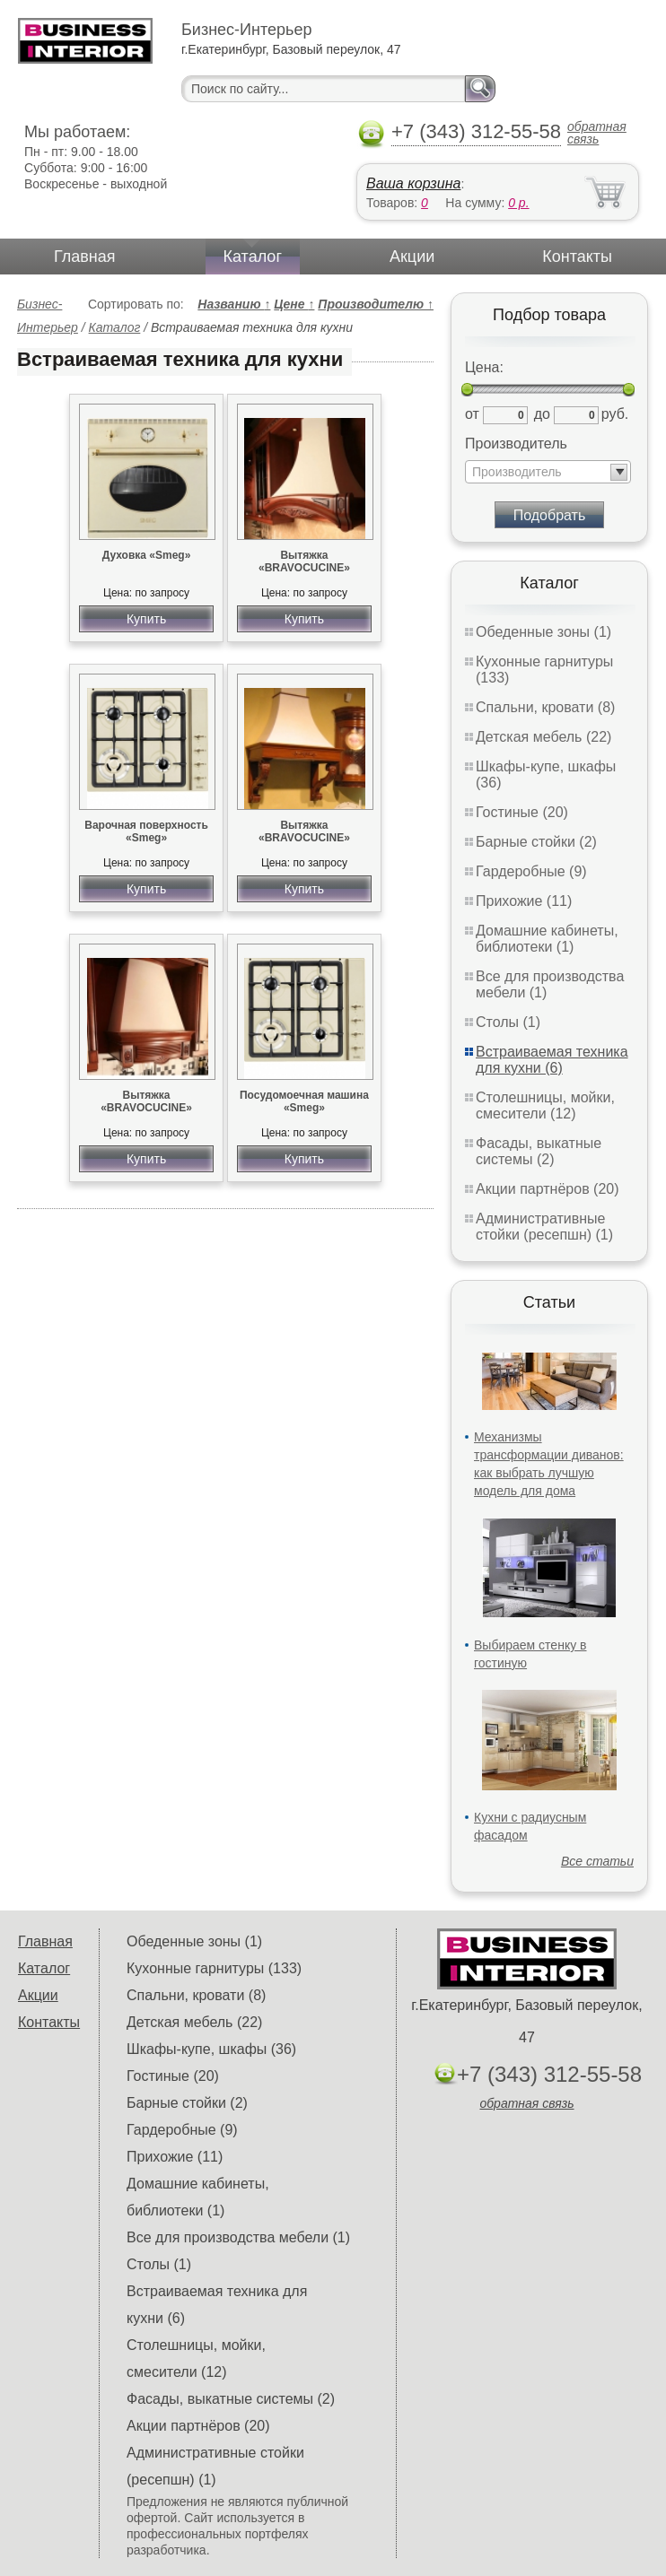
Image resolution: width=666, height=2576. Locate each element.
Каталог (252, 256)
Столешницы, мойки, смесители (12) (545, 1105)
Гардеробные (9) (531, 871)
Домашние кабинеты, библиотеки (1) (547, 938)
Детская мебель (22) (543, 736)
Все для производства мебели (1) (238, 2237)
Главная (85, 256)
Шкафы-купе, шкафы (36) (211, 2049)
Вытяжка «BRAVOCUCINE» (304, 561)
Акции (412, 256)
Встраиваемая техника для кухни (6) (552, 1059)
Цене (294, 304)
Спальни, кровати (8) (545, 707)
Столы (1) (508, 1022)
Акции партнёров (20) (547, 1189)
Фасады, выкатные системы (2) (538, 1151)
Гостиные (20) (522, 812)
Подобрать (549, 515)
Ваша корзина (413, 183)
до (542, 414)
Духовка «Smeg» (146, 555)
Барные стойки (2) (536, 841)
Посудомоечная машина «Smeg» (304, 1101)
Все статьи (597, 1861)
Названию (233, 304)
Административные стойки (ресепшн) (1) (544, 1226)
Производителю (376, 304)
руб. (615, 414)
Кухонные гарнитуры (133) (214, 1968)
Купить (146, 619)
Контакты (577, 256)
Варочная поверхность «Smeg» (146, 831)
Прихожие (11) (524, 901)
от (472, 414)
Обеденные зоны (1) (543, 632)
